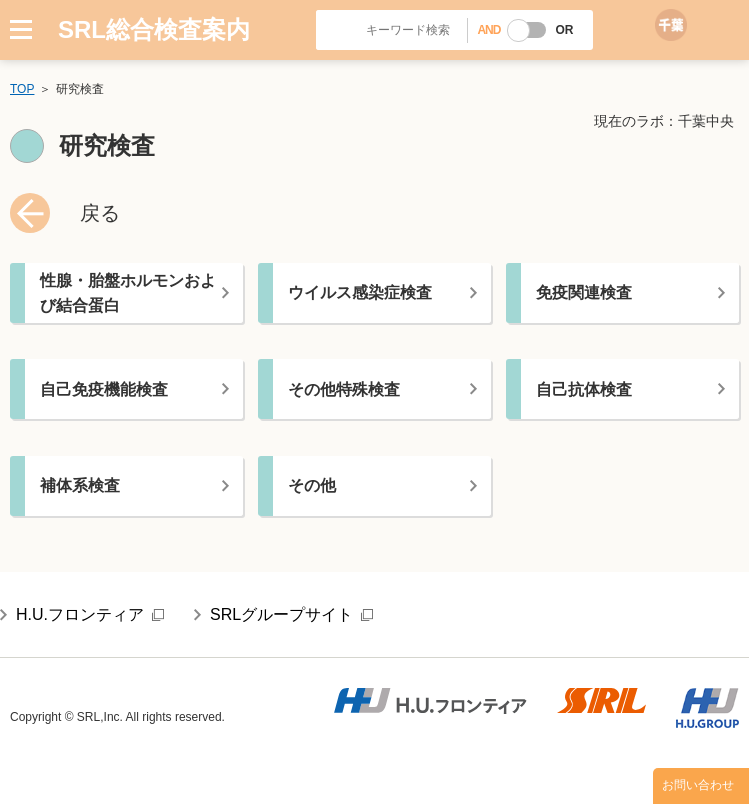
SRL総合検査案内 (154, 29)
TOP (22, 89)
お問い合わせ (698, 785)
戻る (100, 213)
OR (564, 30)
